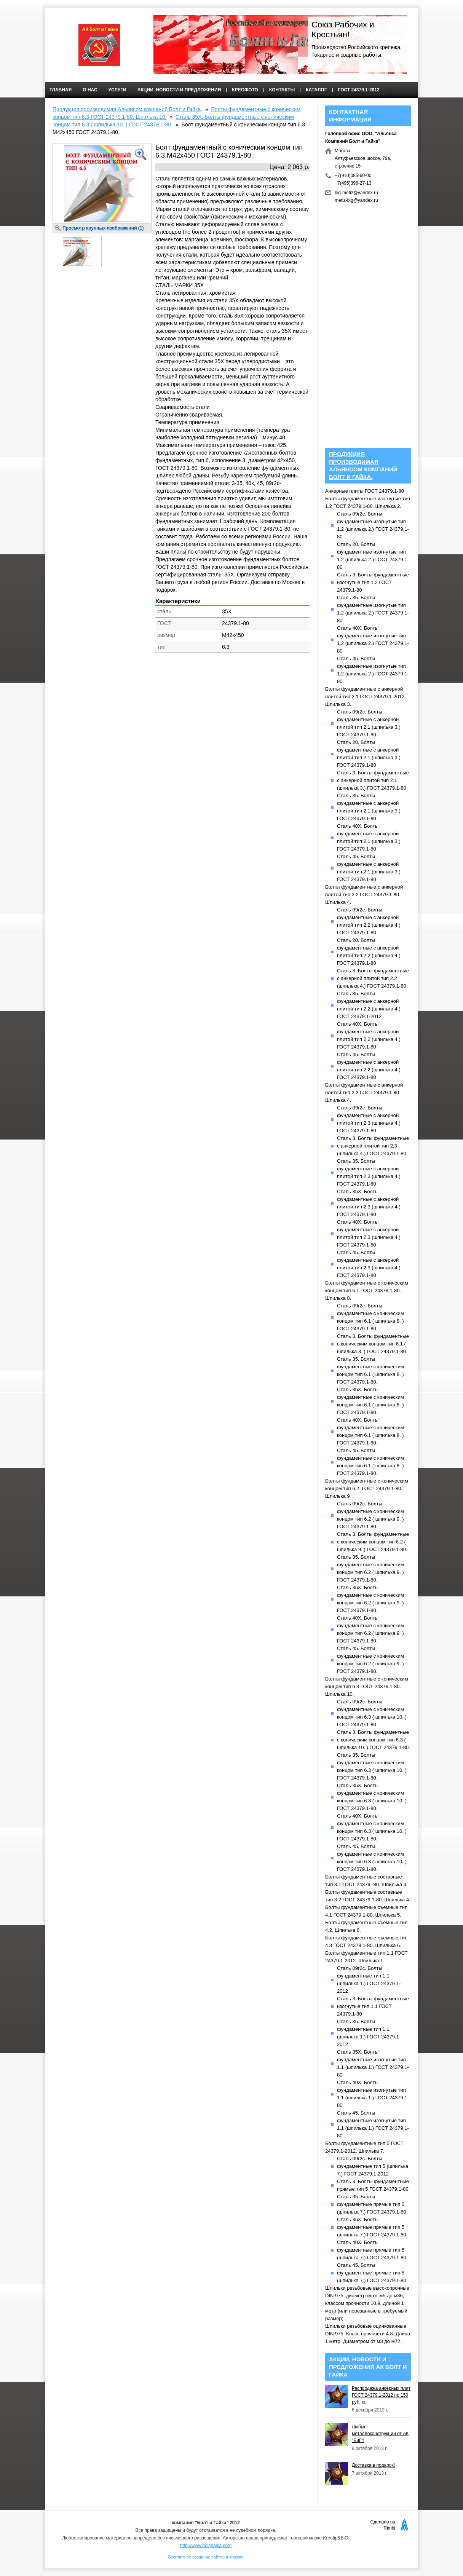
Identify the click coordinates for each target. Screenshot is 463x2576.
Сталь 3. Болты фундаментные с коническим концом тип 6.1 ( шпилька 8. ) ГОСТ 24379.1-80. (373, 1343)
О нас (90, 90)
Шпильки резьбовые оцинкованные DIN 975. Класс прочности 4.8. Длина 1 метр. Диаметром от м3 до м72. (367, 2333)
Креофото (245, 90)
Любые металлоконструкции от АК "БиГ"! (380, 2433)
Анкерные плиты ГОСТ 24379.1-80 (364, 491)
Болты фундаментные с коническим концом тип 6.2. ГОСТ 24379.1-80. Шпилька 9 (366, 1488)
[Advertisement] (181, 717)
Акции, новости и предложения (179, 90)
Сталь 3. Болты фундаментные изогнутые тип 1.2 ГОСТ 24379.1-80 (373, 582)
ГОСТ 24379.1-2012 (359, 90)
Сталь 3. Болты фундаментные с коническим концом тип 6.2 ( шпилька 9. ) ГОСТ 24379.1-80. (373, 1541)
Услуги (117, 90)
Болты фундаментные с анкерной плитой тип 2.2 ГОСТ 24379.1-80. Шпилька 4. (364, 894)
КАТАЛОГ (316, 90)
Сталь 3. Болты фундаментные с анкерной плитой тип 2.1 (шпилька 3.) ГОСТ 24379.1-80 (373, 780)
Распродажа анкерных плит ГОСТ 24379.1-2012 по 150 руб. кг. (381, 2395)
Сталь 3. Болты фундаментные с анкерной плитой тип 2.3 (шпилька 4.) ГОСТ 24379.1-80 (373, 1145)
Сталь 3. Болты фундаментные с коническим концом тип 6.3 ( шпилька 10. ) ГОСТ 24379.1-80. (373, 1739)
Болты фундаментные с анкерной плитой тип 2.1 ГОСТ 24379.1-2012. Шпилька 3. (365, 696)
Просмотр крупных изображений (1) (103, 228)
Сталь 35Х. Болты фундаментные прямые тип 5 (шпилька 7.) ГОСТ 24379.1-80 (371, 2227)
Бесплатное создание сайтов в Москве (206, 2557)
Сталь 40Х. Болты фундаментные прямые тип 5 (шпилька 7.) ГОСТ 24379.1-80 (371, 2249)
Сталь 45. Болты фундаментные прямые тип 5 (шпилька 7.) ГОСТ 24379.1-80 (371, 2272)
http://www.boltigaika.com (206, 2545)
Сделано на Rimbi (382, 2525)
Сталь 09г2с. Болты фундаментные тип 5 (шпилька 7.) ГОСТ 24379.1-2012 (372, 2166)
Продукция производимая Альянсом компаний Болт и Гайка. (127, 109)
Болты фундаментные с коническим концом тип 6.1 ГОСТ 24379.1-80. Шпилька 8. (366, 1290)
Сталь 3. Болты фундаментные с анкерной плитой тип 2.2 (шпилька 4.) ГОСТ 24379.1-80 (373, 978)
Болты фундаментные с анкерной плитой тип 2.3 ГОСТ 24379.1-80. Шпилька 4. (364, 1092)
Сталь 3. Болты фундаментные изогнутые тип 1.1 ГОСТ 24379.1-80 (373, 2006)
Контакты (282, 90)
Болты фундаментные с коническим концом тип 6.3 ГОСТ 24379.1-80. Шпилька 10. (366, 1686)
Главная (60, 90)
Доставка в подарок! (373, 2465)
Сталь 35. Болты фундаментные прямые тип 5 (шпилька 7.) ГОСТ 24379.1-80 (371, 2204)
